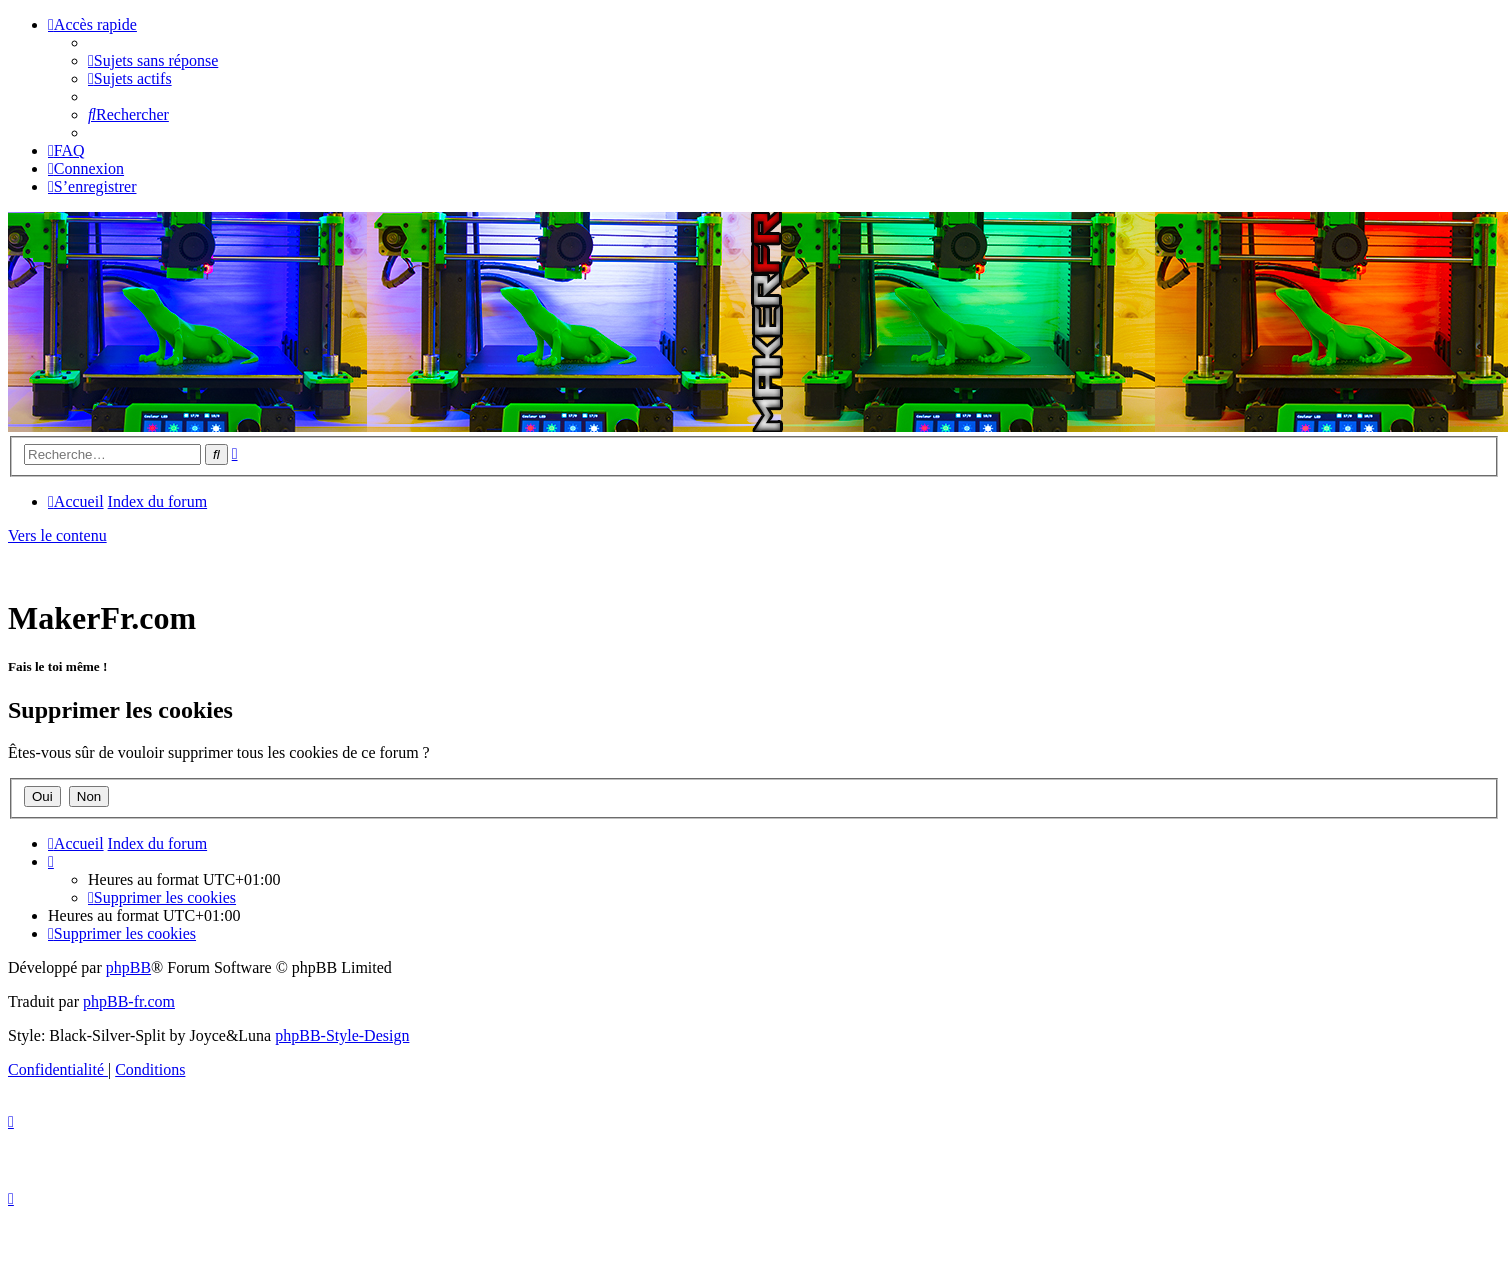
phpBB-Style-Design (342, 1035)
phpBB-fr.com (129, 1001)
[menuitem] (153, 60)
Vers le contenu (57, 535)
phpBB (128, 967)
